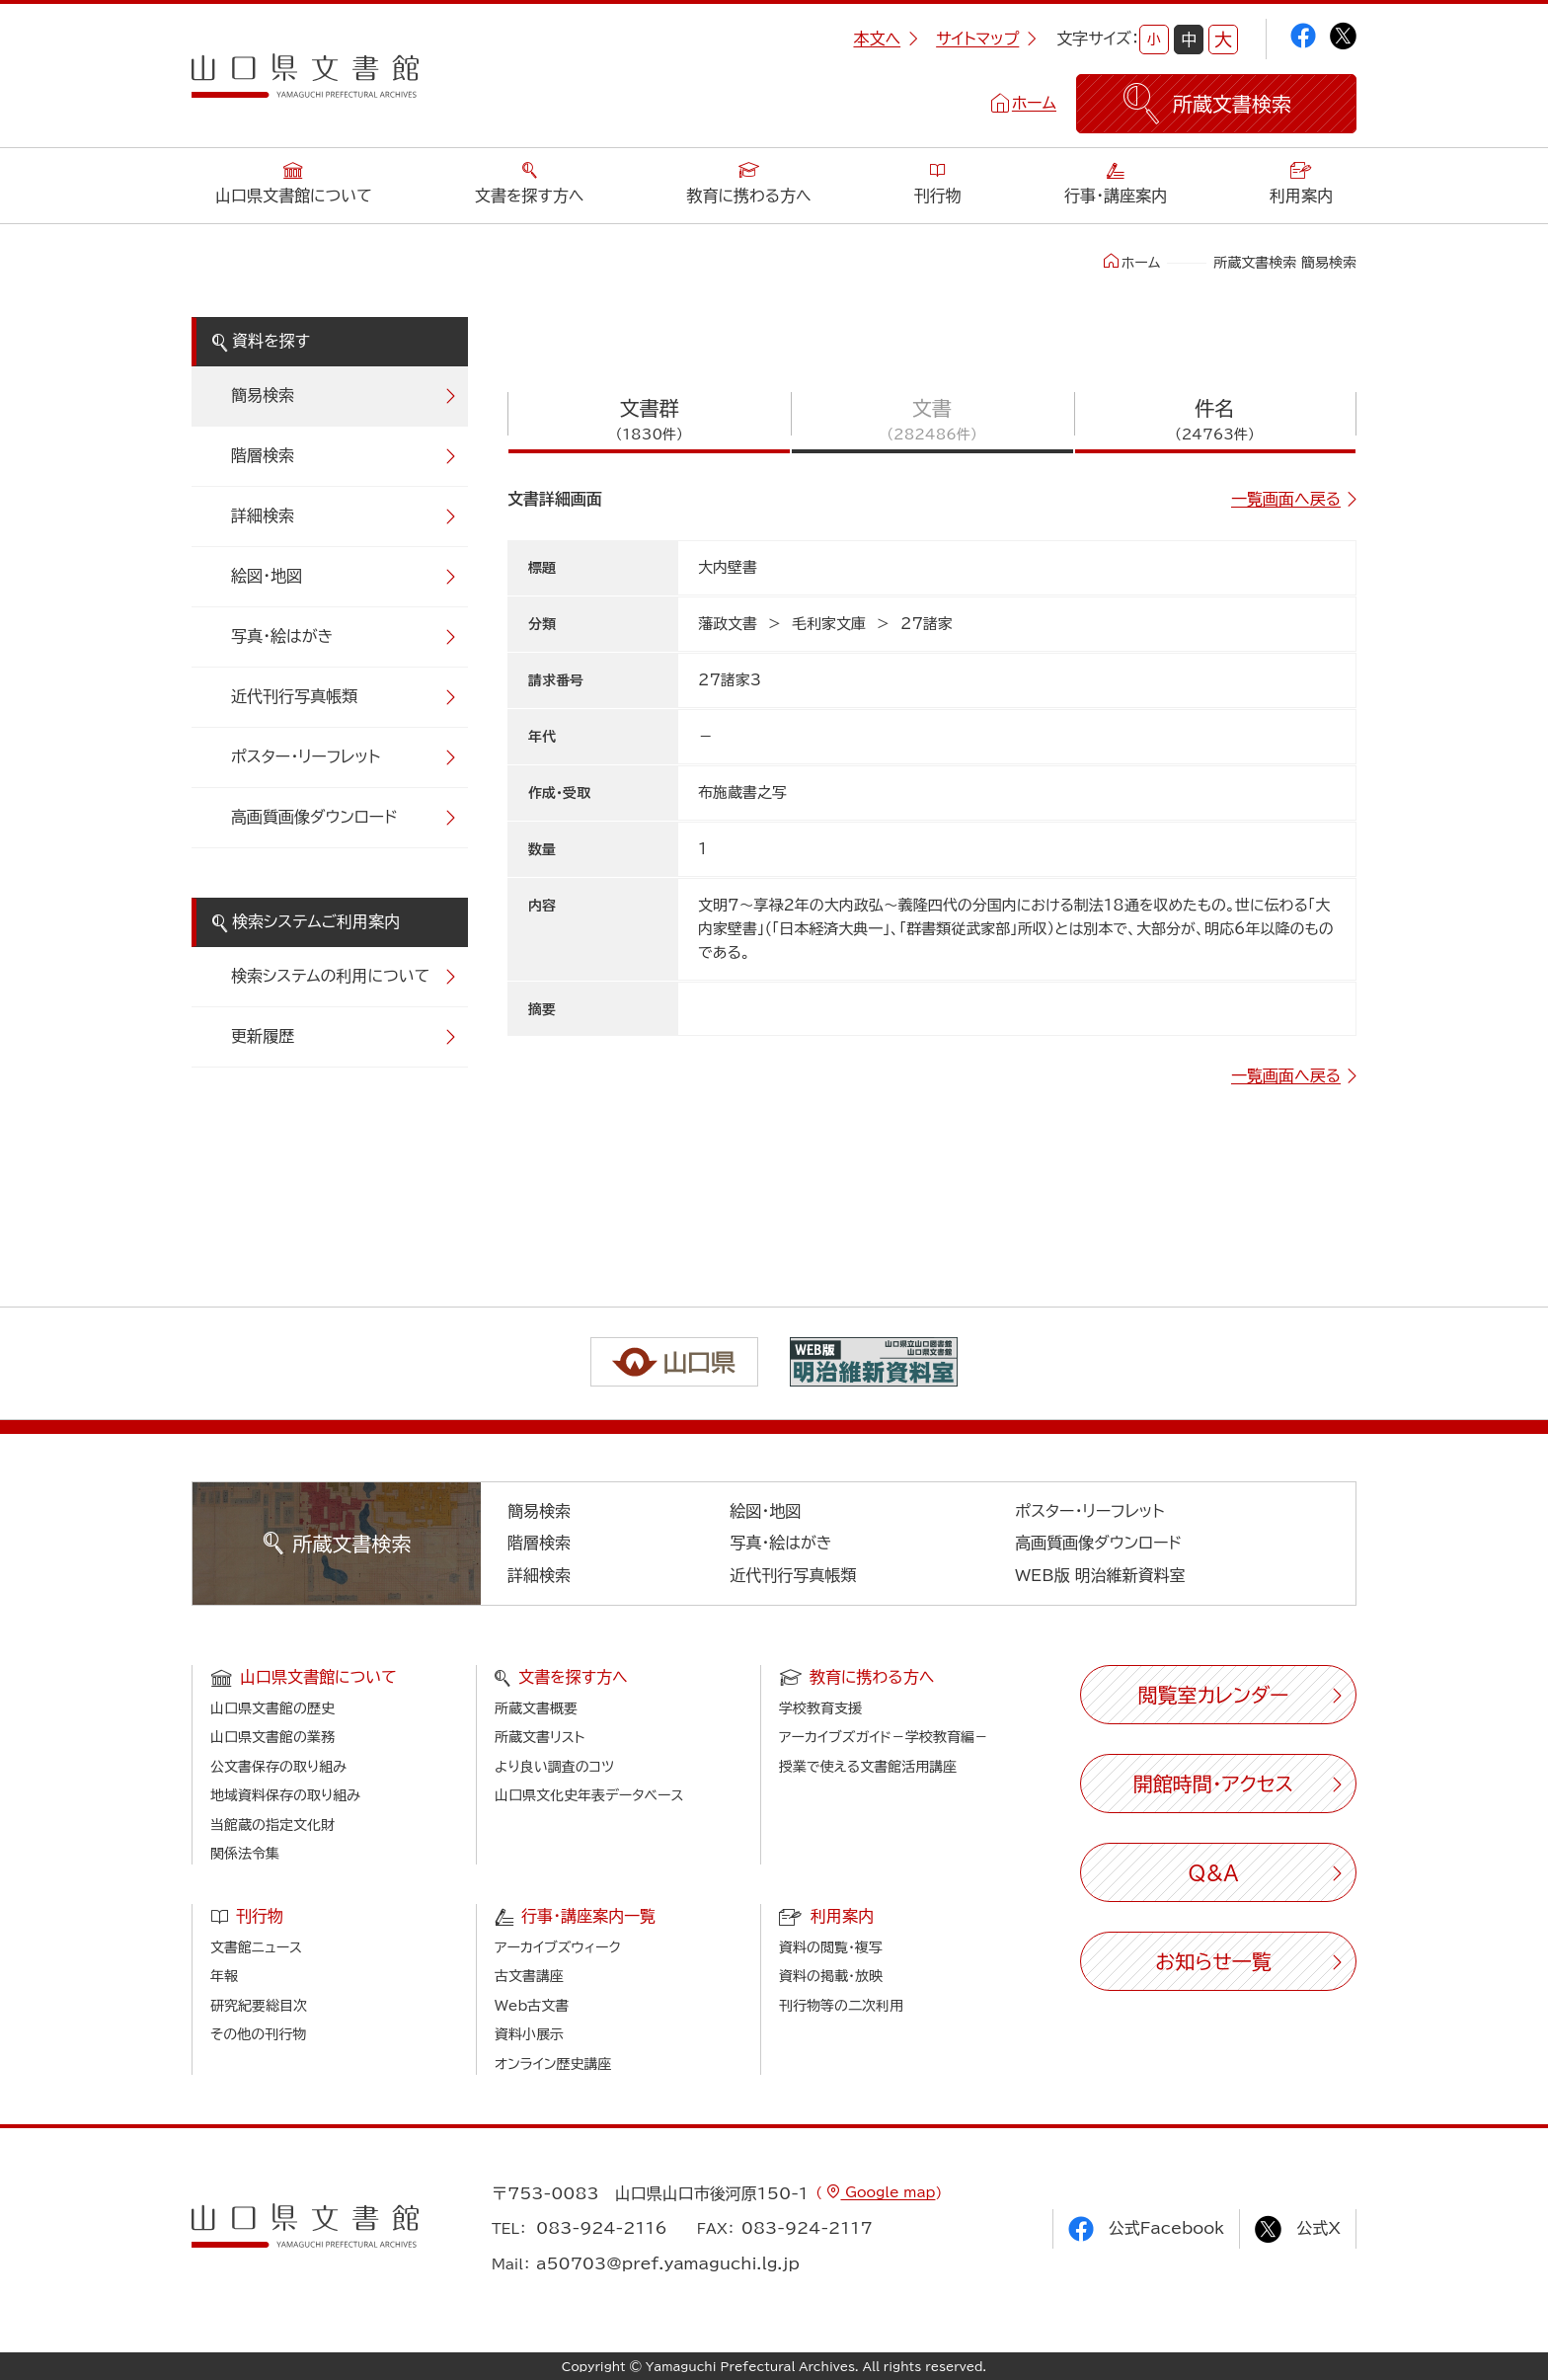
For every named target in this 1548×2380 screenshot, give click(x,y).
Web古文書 (532, 2006)
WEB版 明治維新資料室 (1100, 1575)
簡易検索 (262, 395)
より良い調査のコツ (554, 1767)
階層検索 (262, 455)
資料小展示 (529, 2034)
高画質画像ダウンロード (314, 817)
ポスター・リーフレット (305, 756)
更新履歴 (262, 1036)
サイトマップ (986, 38)
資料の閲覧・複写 (831, 1947)
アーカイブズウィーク (558, 1947)
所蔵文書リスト (539, 1737)
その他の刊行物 (258, 2034)
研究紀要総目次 (258, 2006)
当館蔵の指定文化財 (272, 1825)
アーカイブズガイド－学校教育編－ (883, 1737)
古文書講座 (529, 1976)
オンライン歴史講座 (553, 2064)
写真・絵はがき (282, 636)
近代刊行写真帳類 (294, 696)
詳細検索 (262, 515)
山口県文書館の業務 (272, 1737)
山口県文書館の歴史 (272, 1708)
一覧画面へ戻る (1286, 499)
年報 (224, 1976)
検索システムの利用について (330, 976)
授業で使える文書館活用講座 (868, 1767)
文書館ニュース (256, 1947)
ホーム (1034, 103)
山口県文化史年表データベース (589, 1795)
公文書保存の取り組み (278, 1767)
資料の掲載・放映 (831, 1976)
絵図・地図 (266, 576)
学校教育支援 (820, 1708)
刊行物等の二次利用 (841, 2006)
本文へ (885, 38)
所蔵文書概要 (536, 1708)
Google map (887, 2192)
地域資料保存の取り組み (285, 1795)
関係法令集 (244, 1854)
